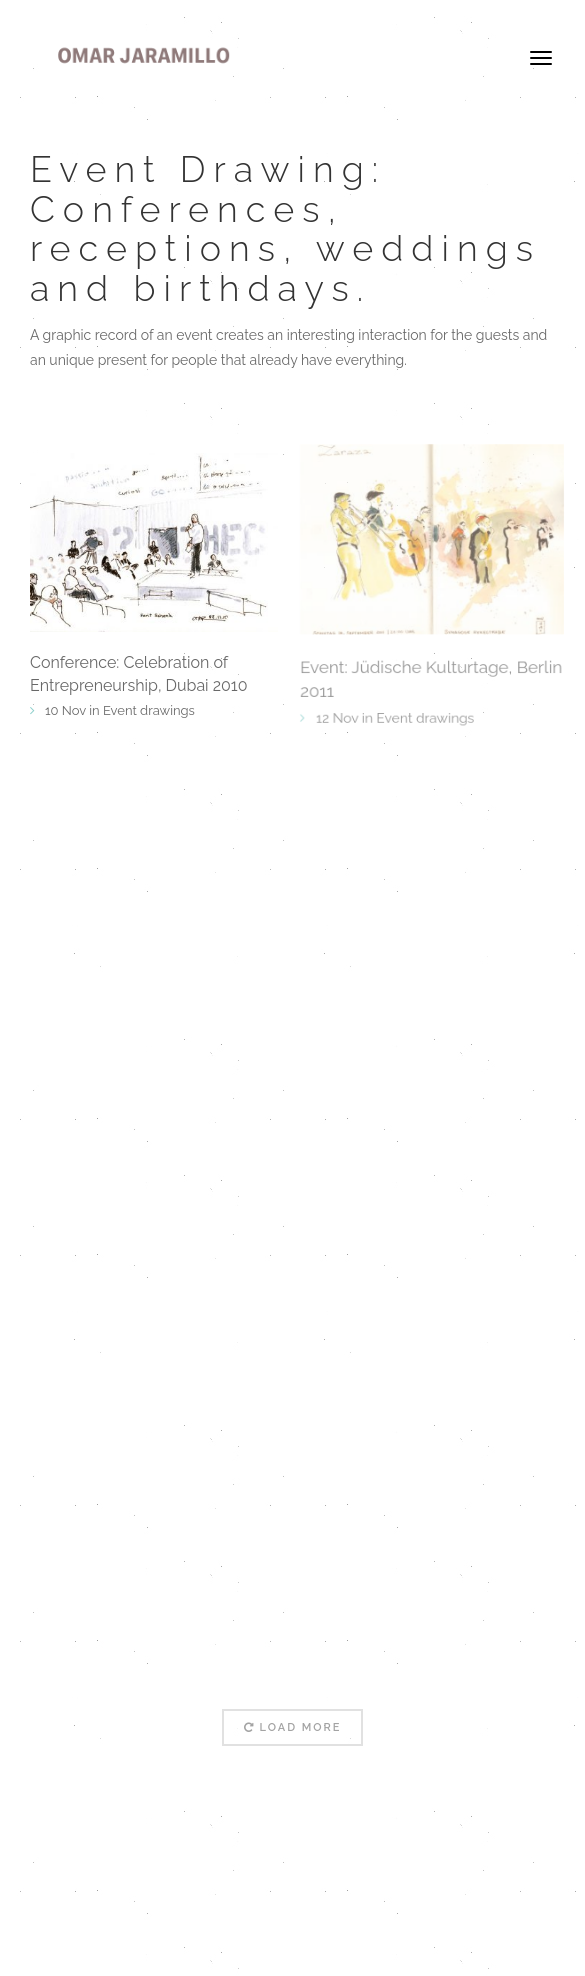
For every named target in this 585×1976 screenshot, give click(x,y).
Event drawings (149, 710)
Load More (293, 1727)
